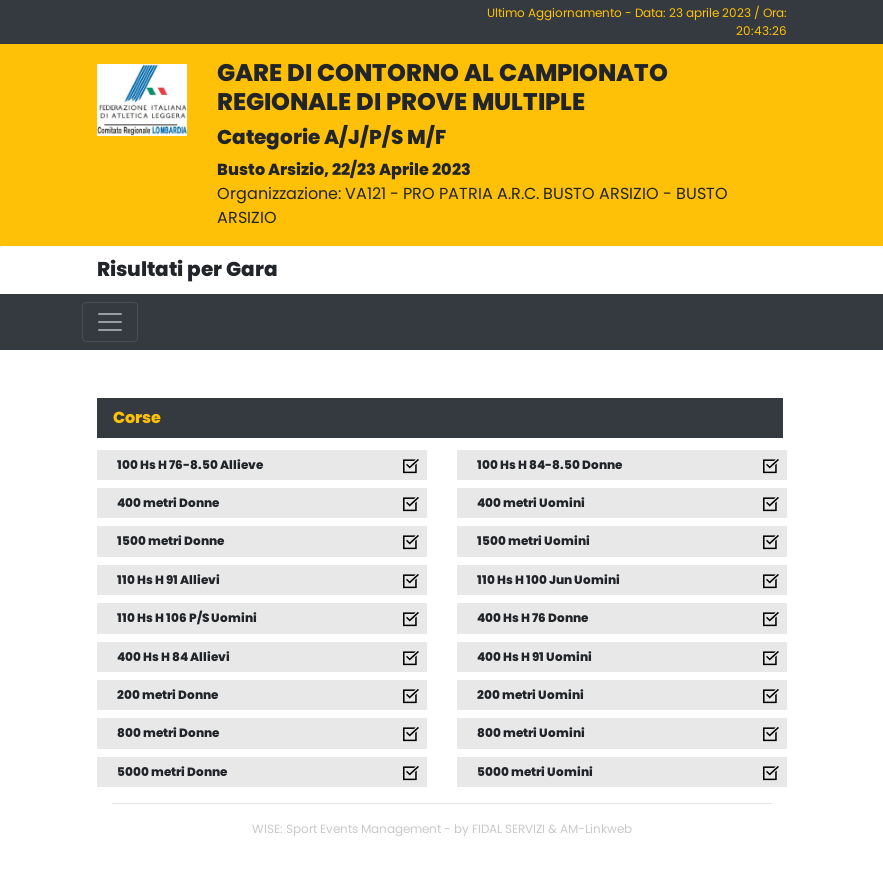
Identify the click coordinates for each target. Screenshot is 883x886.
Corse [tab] (137, 418)
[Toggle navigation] (110, 322)
